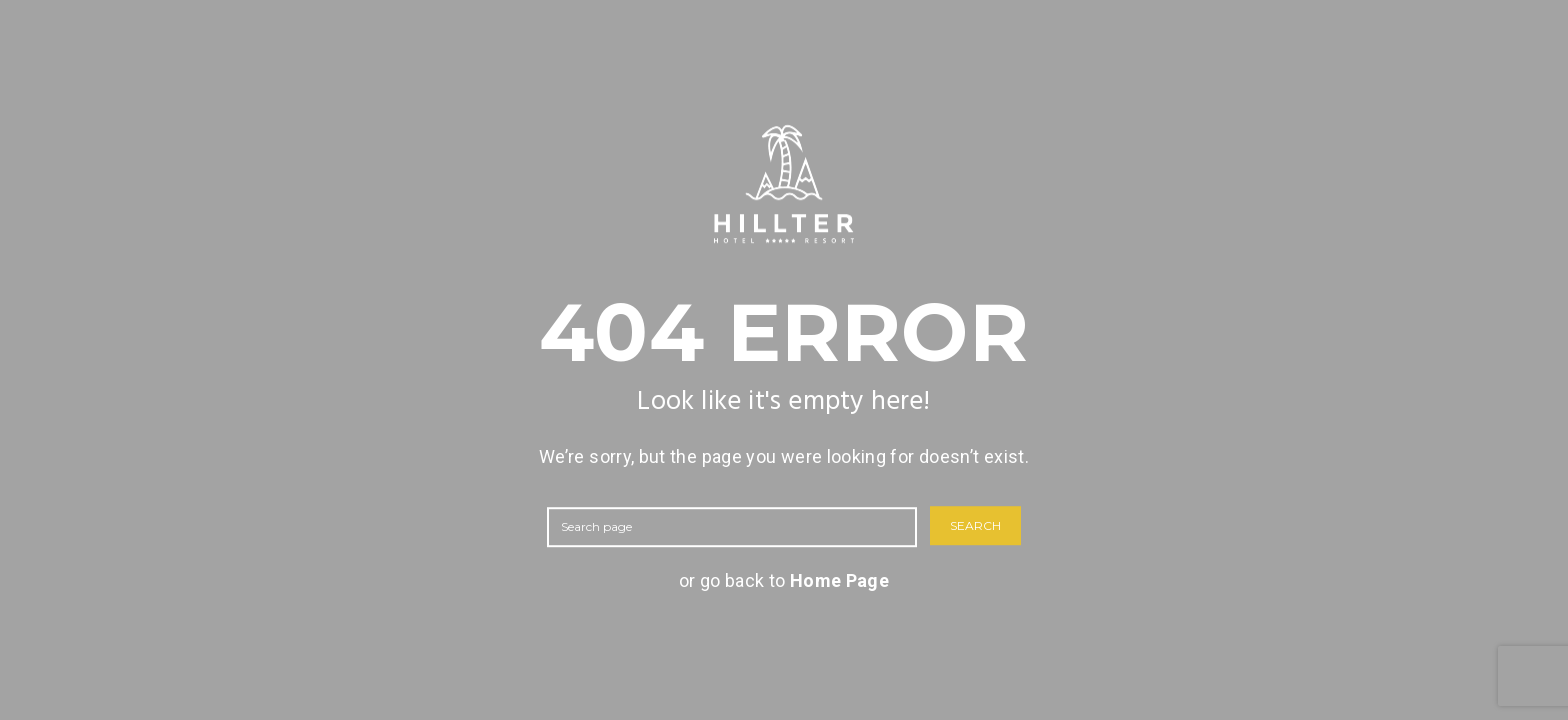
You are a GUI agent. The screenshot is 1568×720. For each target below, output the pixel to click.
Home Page (839, 580)
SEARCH (975, 526)
